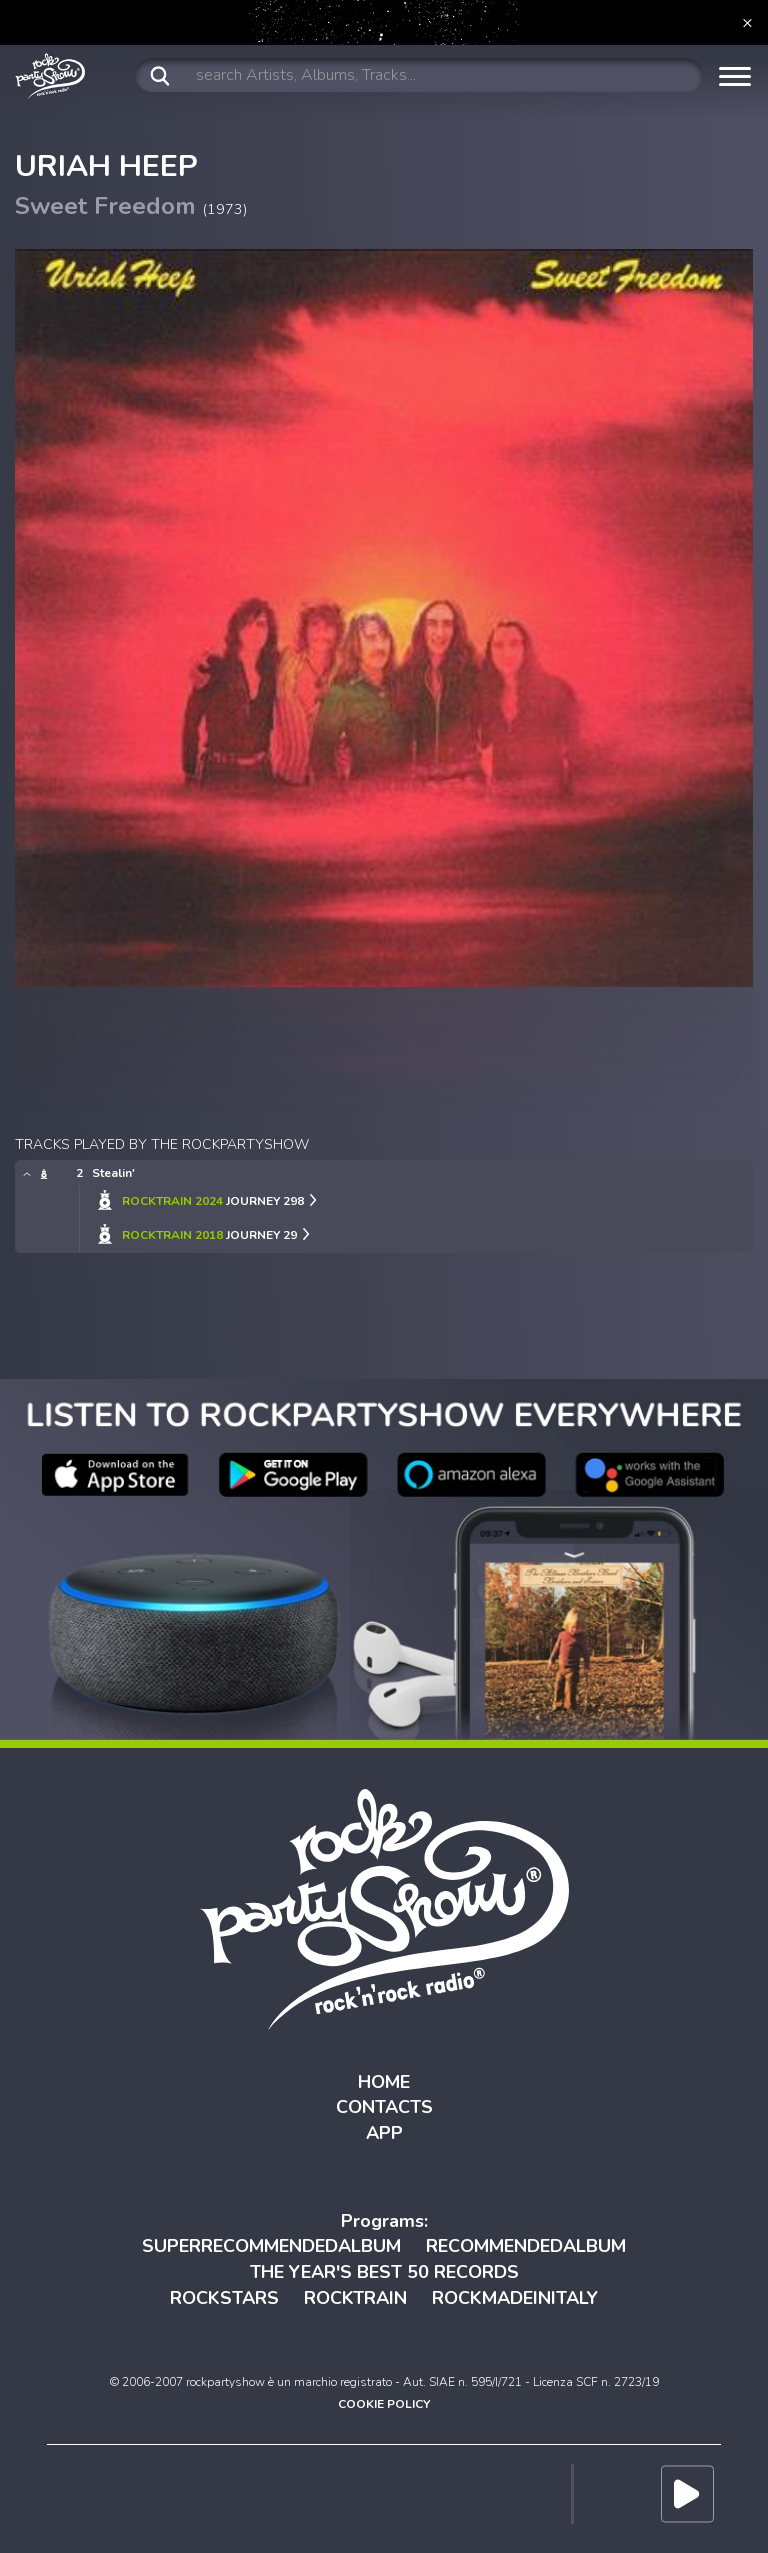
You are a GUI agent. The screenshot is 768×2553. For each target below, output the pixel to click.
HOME (384, 2082)
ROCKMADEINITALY (515, 2298)
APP (384, 2133)
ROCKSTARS (224, 2298)
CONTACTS (384, 2107)
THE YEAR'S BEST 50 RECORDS (384, 2272)
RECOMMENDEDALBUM (526, 2246)
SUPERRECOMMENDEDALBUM (271, 2246)
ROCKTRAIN (355, 2298)
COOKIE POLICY (384, 2404)
